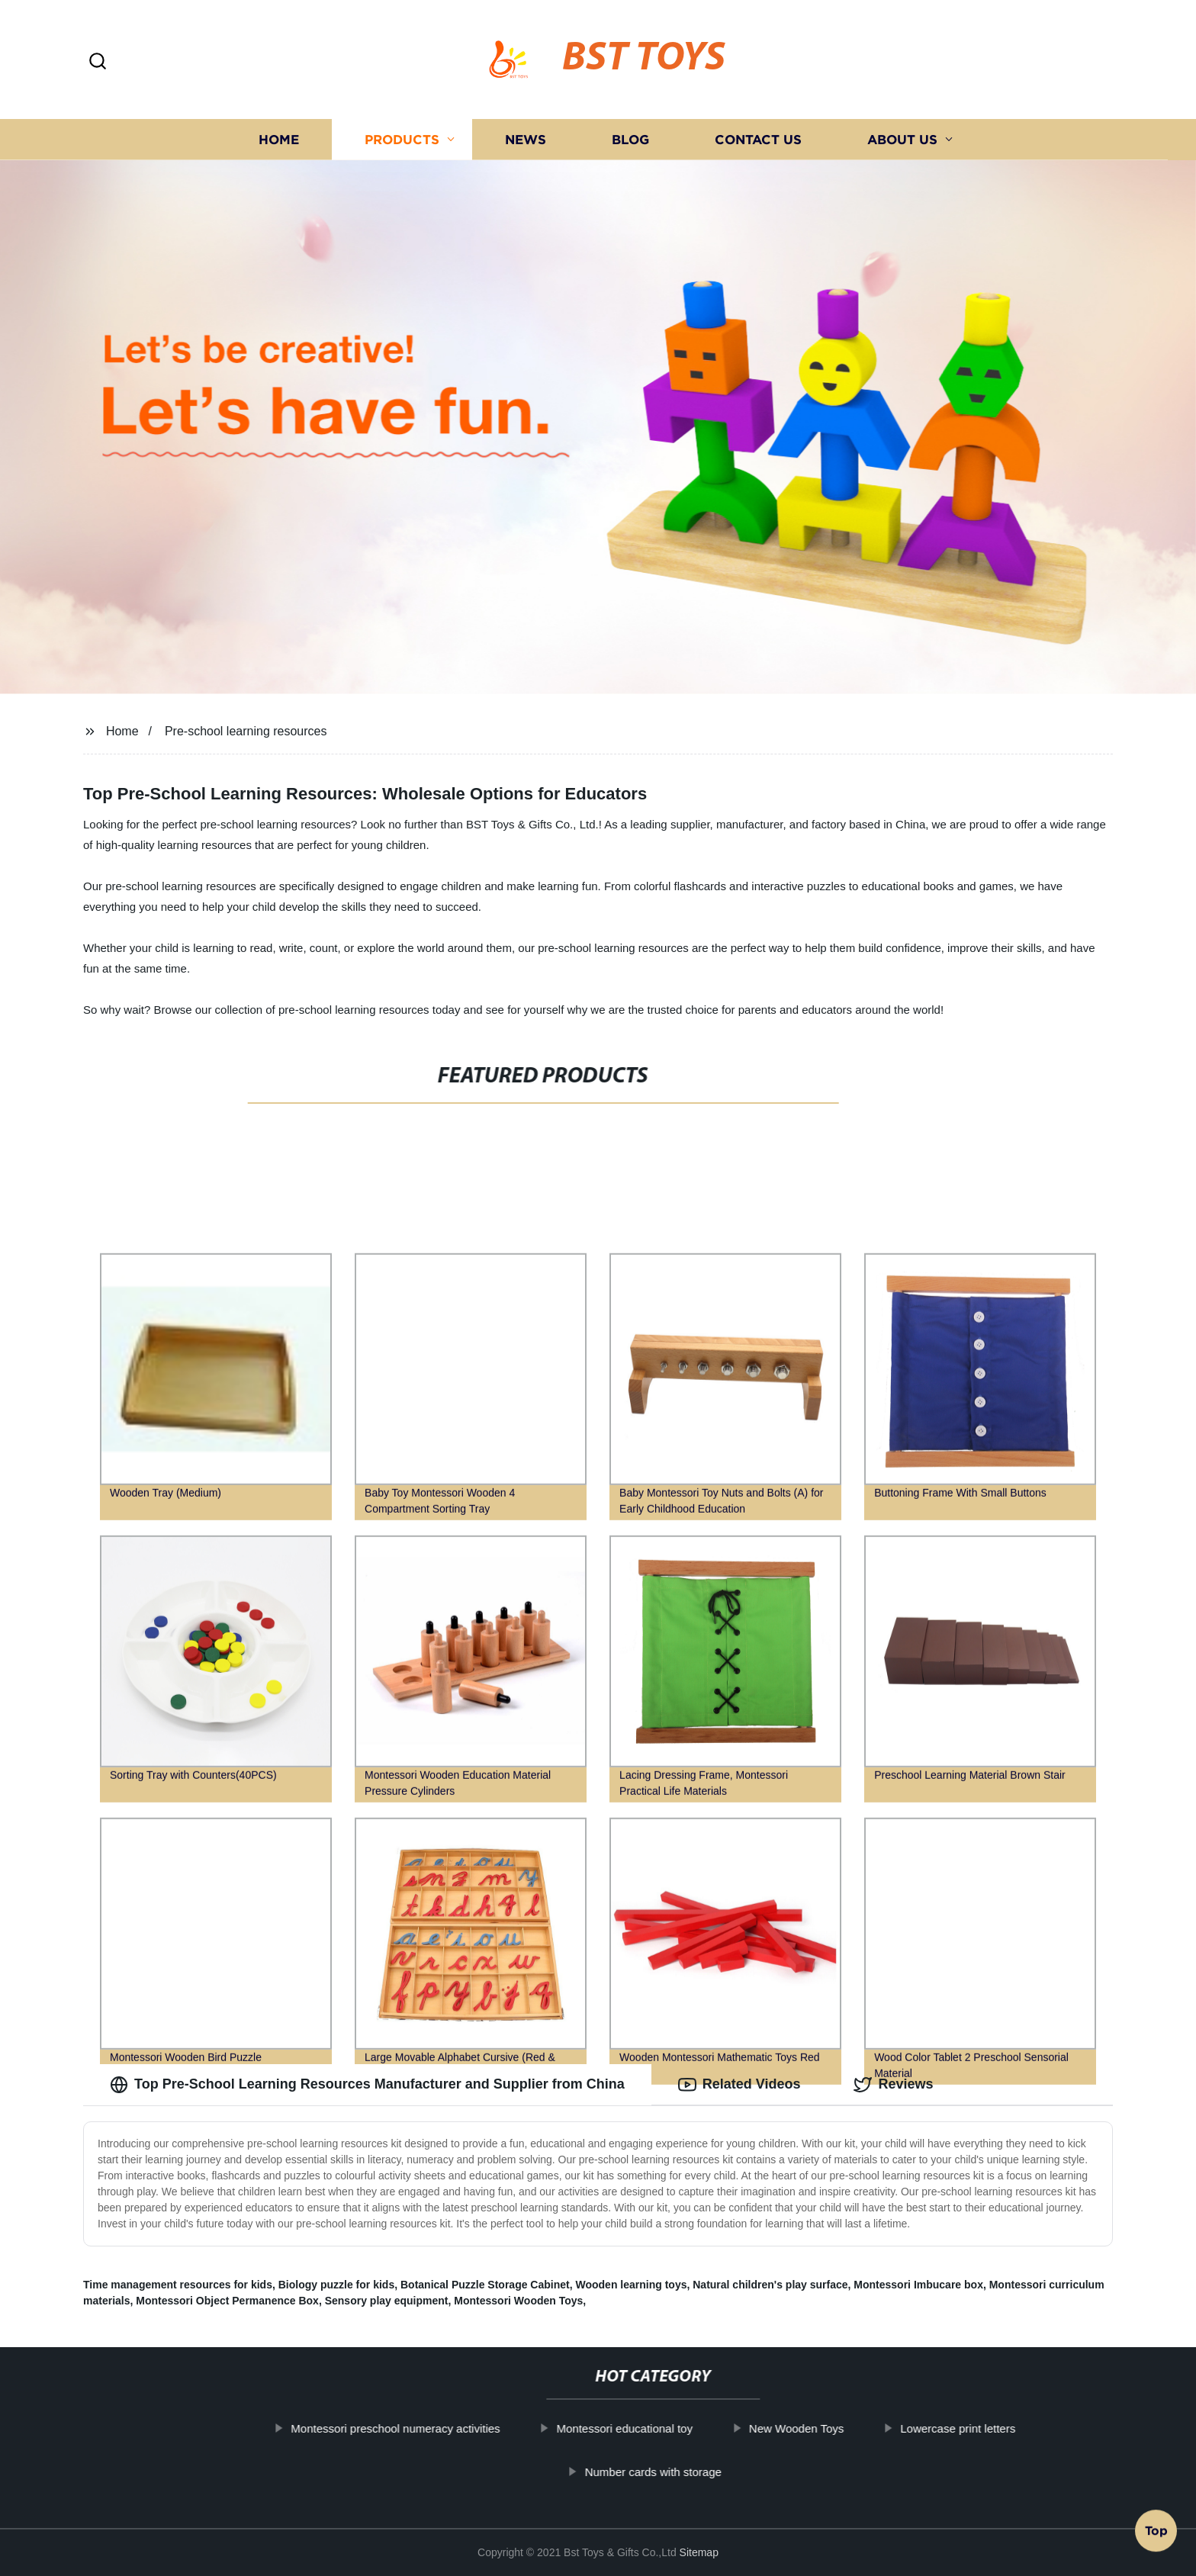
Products (402, 139)
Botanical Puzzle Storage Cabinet (485, 2285)
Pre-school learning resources (246, 731)
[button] (97, 62)
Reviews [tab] (893, 2085)
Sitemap (699, 2552)
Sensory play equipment (386, 2301)
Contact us (758, 139)
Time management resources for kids (177, 2285)
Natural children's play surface (770, 2285)
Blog (630, 139)
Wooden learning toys (630, 2285)
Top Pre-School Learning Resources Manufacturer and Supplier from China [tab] (367, 2085)
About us (902, 139)
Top (1156, 2535)
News (525, 139)
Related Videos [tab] (739, 2085)
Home (279, 139)
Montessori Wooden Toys (518, 2301)
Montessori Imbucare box (918, 2285)
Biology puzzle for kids (336, 2285)
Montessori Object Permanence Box (227, 2301)
